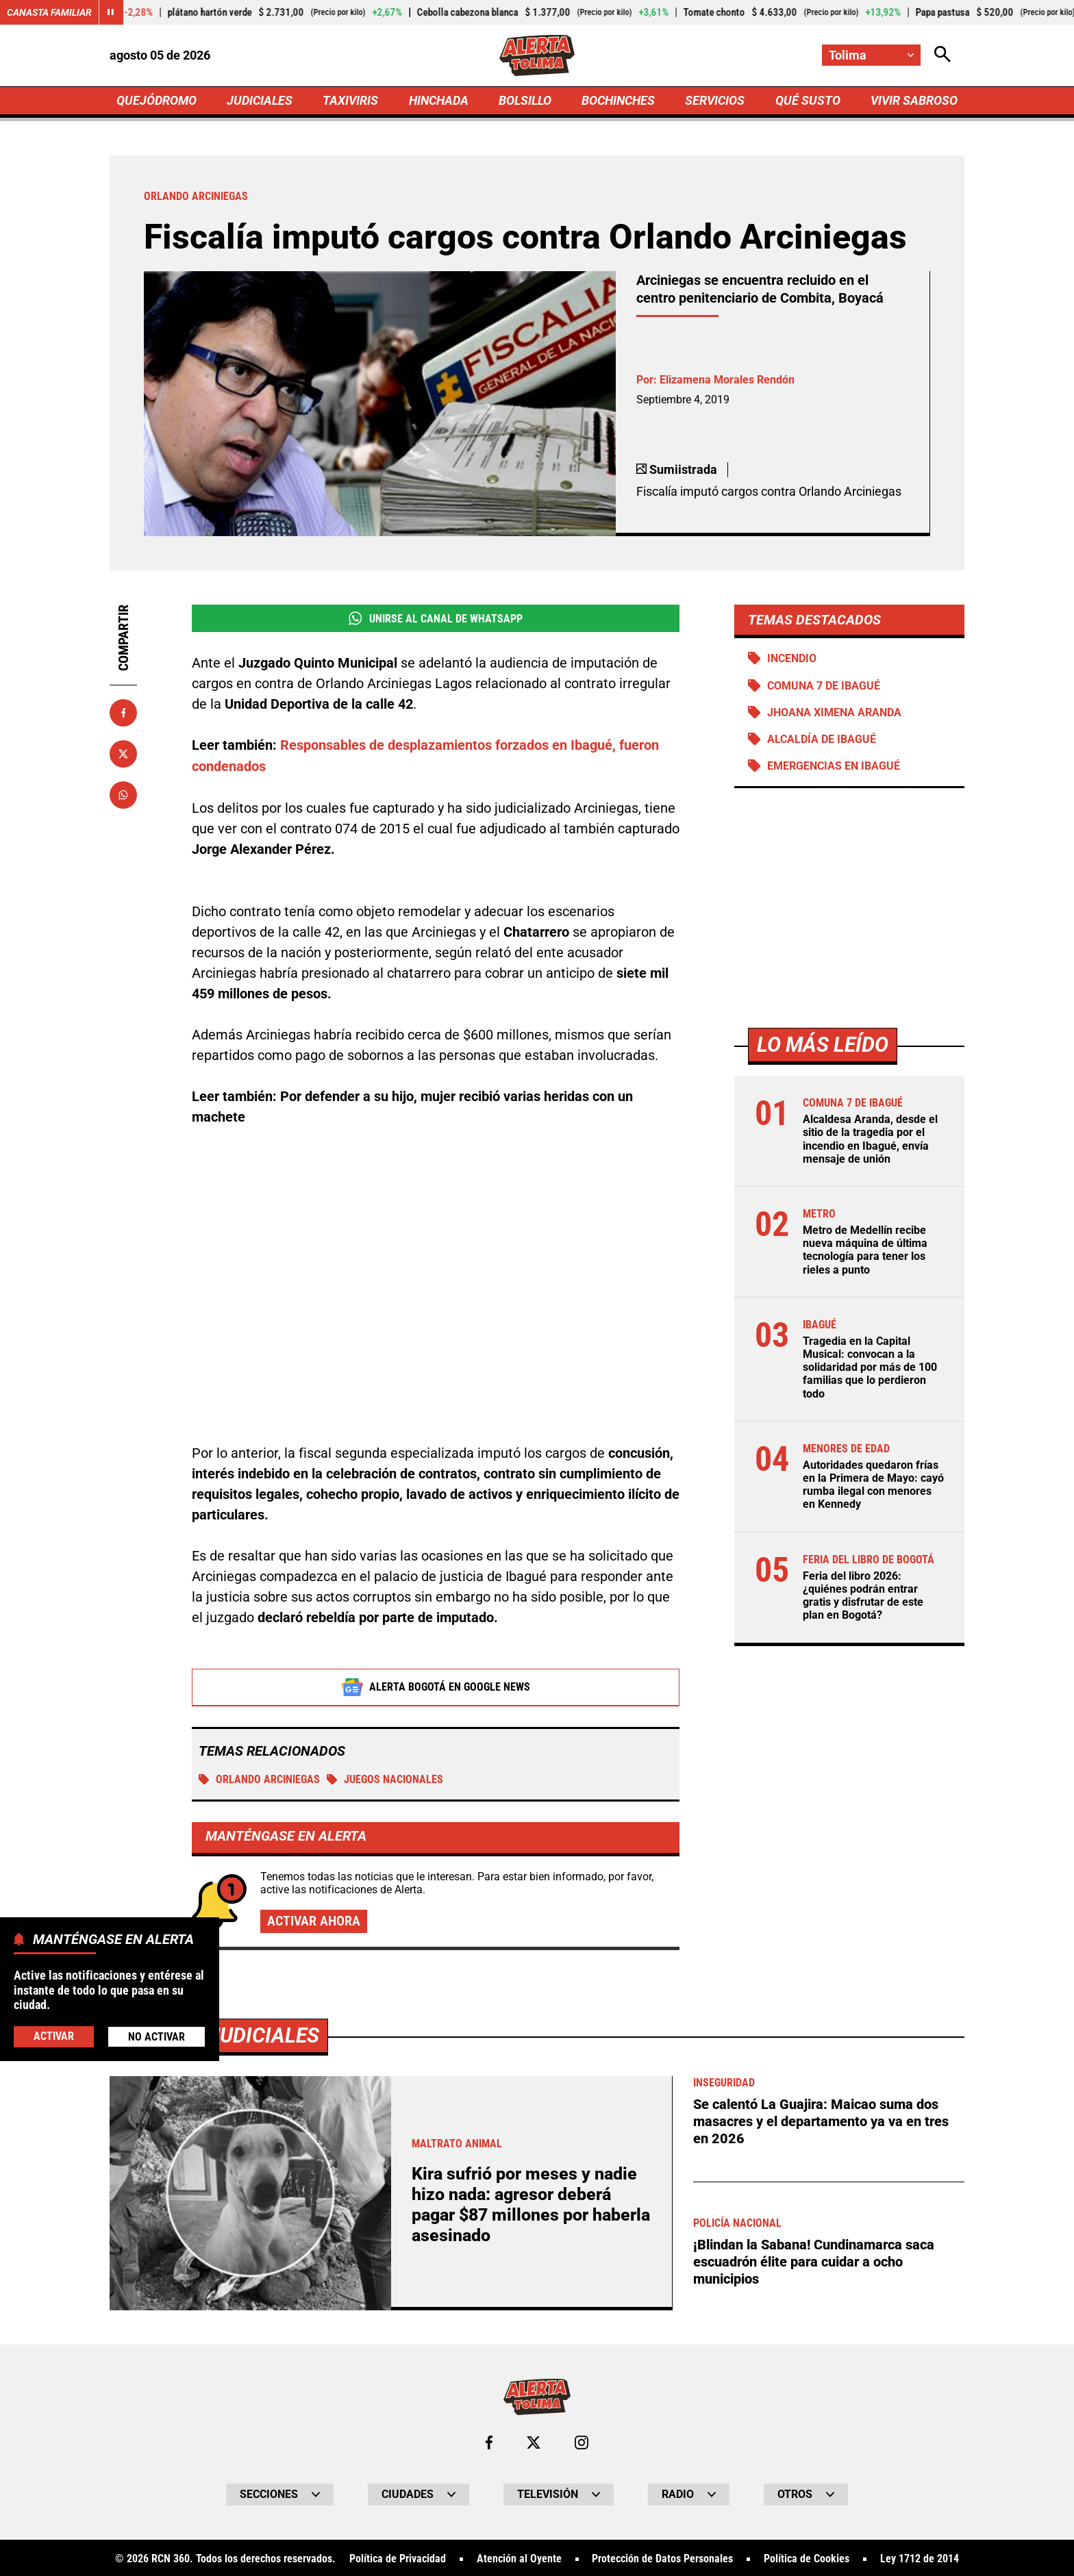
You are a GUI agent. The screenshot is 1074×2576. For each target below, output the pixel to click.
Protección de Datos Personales (662, 2558)
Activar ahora (313, 1920)
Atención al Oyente (519, 2558)
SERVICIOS (715, 100)
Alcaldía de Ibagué (821, 739)
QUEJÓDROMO (156, 100)
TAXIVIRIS (350, 100)
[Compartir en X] (123, 754)
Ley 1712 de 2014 (919, 2558)
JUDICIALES (259, 100)
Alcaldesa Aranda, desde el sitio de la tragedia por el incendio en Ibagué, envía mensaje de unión (870, 1139)
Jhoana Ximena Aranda (834, 712)
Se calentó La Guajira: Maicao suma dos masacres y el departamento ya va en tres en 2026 (821, 2120)
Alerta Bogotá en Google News (436, 1686)
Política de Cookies (806, 2558)
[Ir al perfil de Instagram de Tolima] (581, 2442)
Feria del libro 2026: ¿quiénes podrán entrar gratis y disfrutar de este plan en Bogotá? (863, 1595)
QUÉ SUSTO (807, 100)
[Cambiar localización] (871, 55)
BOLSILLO (525, 100)
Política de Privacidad (397, 2558)
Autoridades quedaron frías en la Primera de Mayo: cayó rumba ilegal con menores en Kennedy (873, 1485)
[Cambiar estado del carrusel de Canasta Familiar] (111, 12)
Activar (54, 2036)
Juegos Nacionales (385, 1777)
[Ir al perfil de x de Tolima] (533, 2442)
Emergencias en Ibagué (833, 765)
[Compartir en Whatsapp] (123, 795)
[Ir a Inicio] (537, 55)
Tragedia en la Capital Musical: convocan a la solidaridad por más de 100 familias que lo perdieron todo (870, 1367)
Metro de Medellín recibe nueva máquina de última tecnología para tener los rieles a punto (865, 1250)
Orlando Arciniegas (259, 1777)
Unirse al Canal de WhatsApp (435, 618)
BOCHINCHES (618, 100)
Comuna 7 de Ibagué (823, 685)
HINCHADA (439, 100)
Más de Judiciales (225, 2035)
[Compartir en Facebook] (123, 713)
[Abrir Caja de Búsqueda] (942, 55)
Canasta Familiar (49, 12)
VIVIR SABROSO (914, 100)
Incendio (791, 658)
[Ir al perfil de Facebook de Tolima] (489, 2442)
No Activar (156, 2036)
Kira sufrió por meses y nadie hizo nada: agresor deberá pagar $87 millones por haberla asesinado (531, 2204)
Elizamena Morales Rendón (727, 379)
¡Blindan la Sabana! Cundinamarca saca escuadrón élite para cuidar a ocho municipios (813, 2258)
